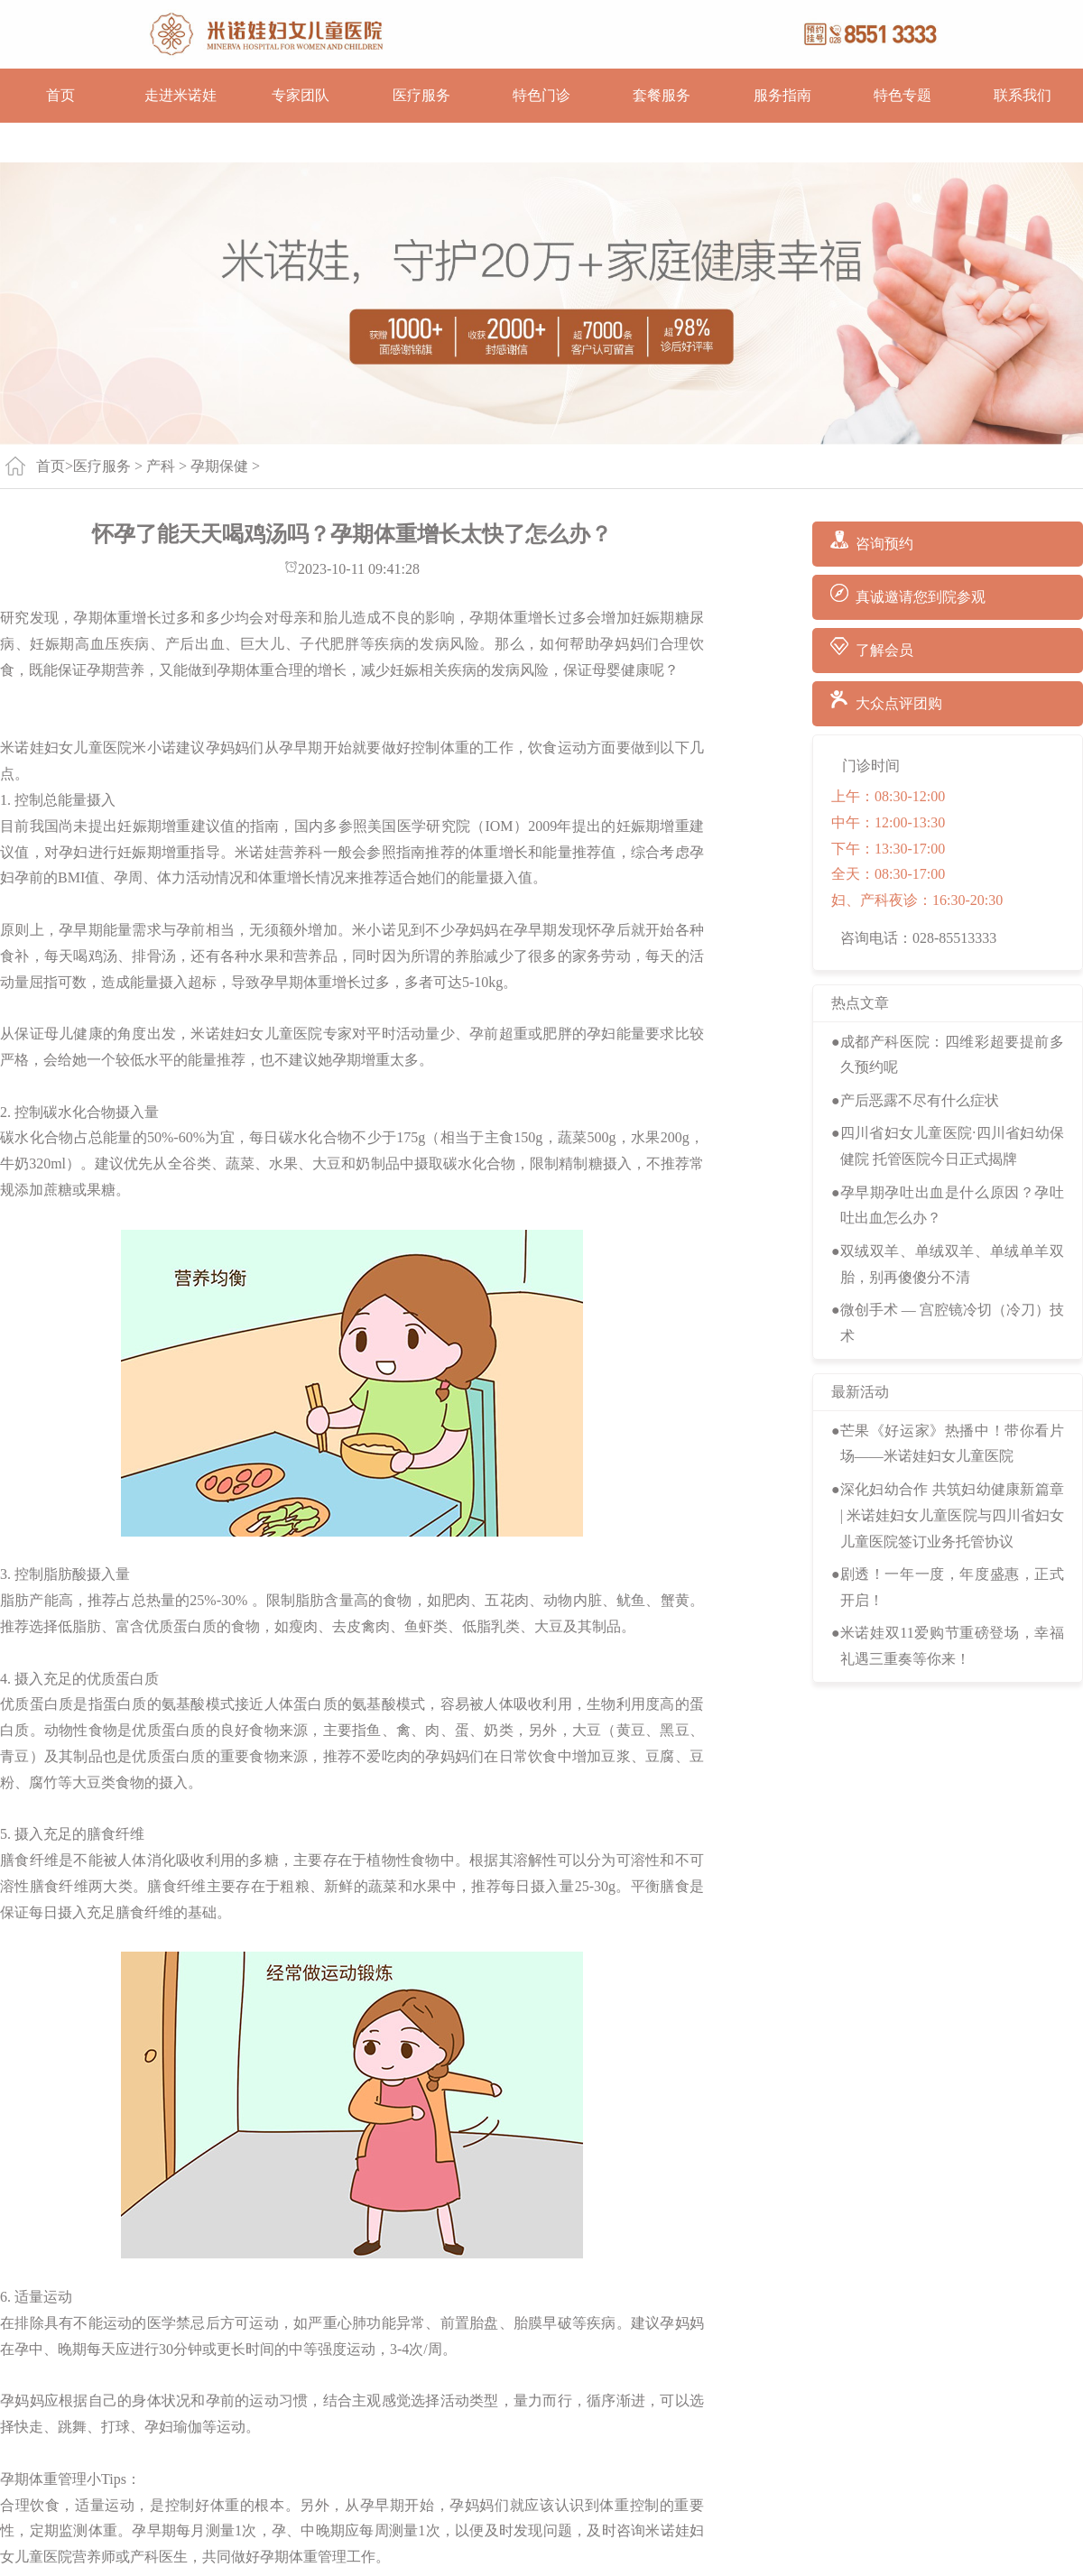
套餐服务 (661, 95)
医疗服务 (421, 95)
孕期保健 (219, 466)
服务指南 (782, 95)
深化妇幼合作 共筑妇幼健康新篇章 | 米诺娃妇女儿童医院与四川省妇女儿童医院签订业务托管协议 (952, 1515)
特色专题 (902, 95)
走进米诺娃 (180, 95)
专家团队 (300, 95)
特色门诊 (541, 95)
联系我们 (1022, 95)
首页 (60, 95)
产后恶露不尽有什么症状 (919, 1100)
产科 (160, 466)
